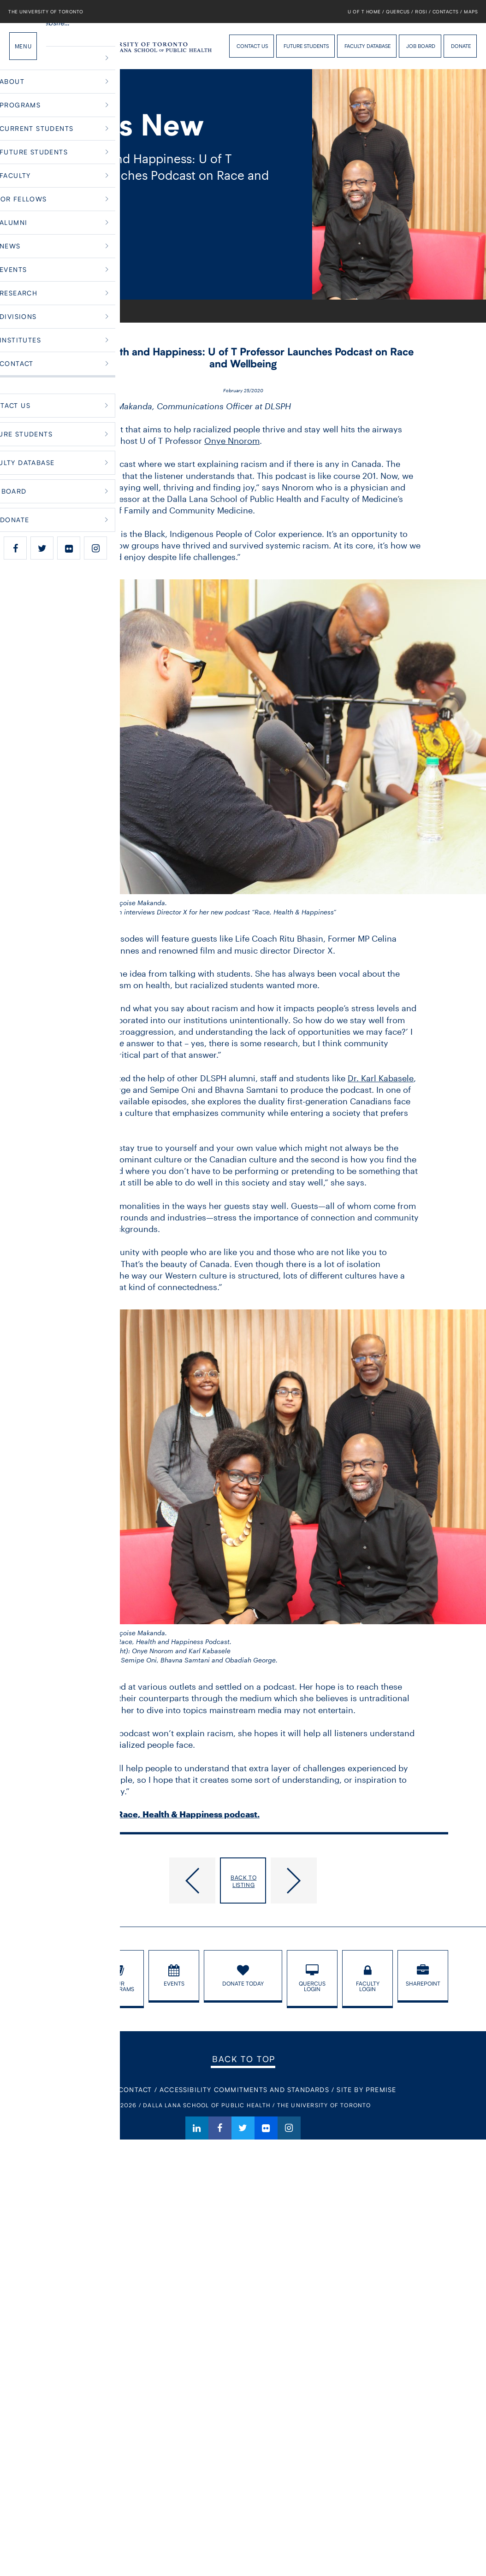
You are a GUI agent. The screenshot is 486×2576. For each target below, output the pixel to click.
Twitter (243, 2128)
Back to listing (243, 1881)
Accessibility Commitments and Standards (244, 2089)
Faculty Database (367, 46)
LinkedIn (196, 2128)
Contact (135, 2089)
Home (45, 311)
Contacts (446, 11)
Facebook (219, 2128)
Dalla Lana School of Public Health (62, 46)
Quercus (398, 11)
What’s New (74, 311)
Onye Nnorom (232, 441)
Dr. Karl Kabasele (381, 1078)
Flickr (266, 2128)
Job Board (420, 46)
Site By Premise (366, 2089)
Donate (461, 46)
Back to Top (243, 2059)
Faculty (106, 311)
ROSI (421, 11)
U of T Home (364, 11)
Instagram (289, 2128)
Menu (23, 46)
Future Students (306, 46)
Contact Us (252, 46)
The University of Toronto (45, 11)
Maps (471, 11)
